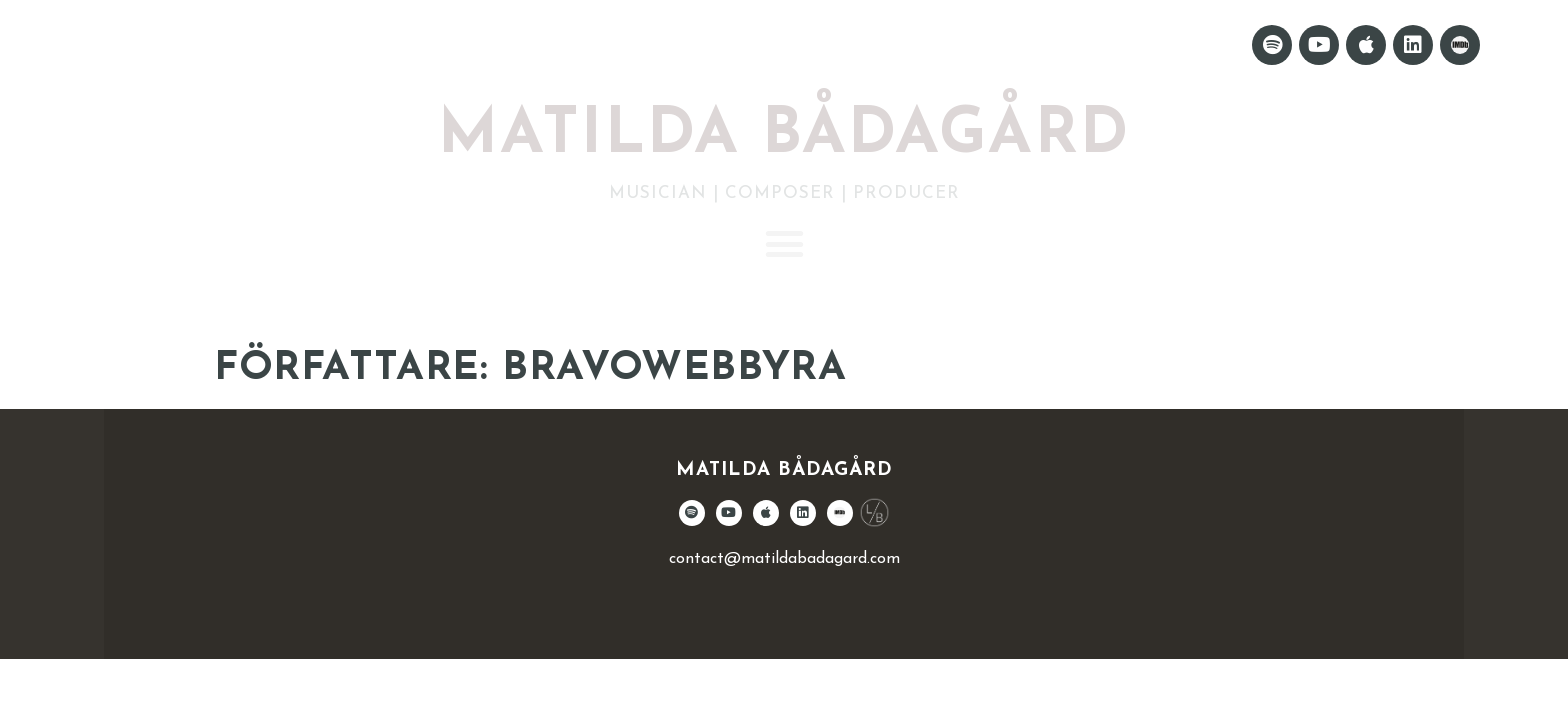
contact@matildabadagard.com (784, 559)
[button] (784, 244)
